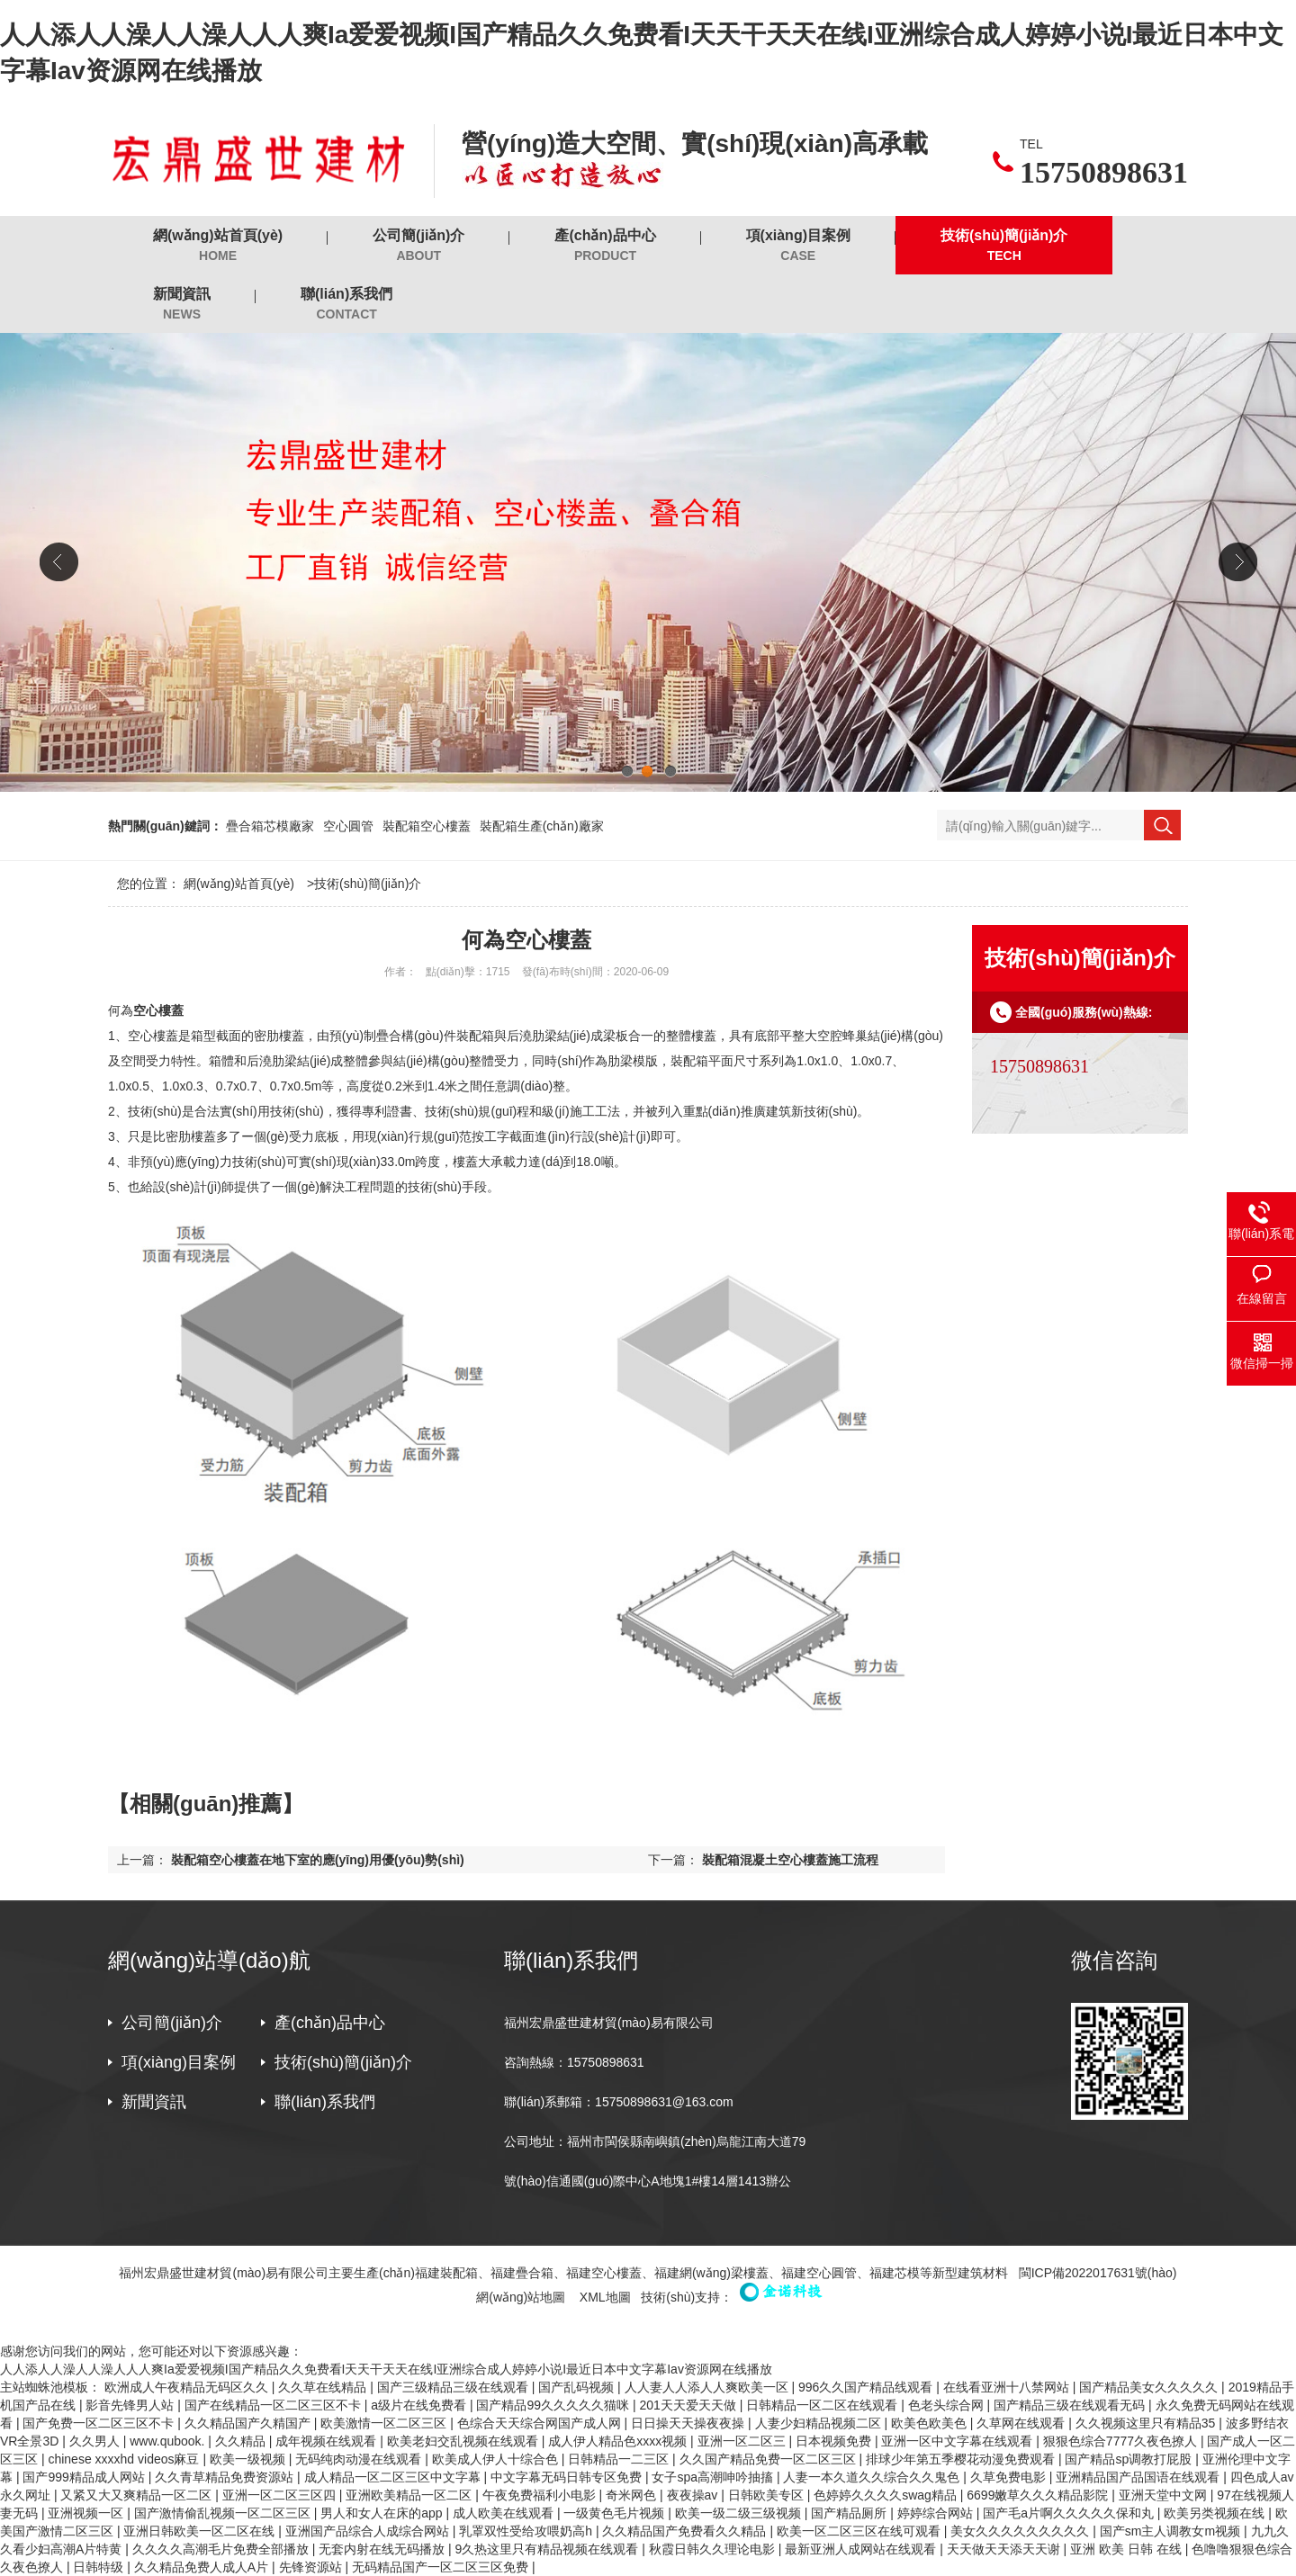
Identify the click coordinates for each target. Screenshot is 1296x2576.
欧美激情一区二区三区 (385, 2423)
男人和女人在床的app (383, 2513)
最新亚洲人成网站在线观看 (862, 2549)
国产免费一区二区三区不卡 (99, 2423)
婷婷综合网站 (936, 2513)
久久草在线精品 (324, 2387)
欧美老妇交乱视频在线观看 (464, 2441)
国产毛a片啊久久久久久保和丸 (1070, 2513)
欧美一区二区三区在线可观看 (860, 2531)
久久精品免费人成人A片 (203, 2567)
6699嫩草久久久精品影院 (1039, 2495)
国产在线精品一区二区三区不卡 (274, 2405)
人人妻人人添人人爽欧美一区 (708, 2387)
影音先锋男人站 (131, 2405)
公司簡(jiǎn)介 (418, 246)
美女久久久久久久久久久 (1021, 2531)
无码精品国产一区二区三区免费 (442, 2567)
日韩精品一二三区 (620, 2459)
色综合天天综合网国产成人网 (541, 2423)
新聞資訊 (182, 304)
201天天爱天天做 (689, 2405)
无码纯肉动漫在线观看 (360, 2459)
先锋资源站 (312, 2567)
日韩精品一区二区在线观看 (823, 2405)
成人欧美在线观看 (505, 2513)
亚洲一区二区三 (743, 2441)
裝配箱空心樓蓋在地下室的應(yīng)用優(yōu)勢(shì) (317, 1860)
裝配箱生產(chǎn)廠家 (542, 826)
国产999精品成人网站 (85, 2477)
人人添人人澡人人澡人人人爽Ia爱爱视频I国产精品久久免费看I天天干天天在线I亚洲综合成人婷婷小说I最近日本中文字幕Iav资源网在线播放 (386, 2369)
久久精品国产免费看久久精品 (686, 2531)
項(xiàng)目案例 (798, 246)
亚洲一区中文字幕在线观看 (958, 2441)
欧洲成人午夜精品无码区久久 (188, 2387)
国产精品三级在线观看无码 (1071, 2405)
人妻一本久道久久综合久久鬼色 (873, 2477)
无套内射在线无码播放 (383, 2549)
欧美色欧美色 (930, 2423)
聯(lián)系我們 (346, 304)
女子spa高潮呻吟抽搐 (714, 2477)
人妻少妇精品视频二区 (820, 2423)
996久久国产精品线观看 (867, 2387)
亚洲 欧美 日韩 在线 (1127, 2549)
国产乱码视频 (577, 2387)
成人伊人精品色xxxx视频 (619, 2441)
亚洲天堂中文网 (1164, 2495)
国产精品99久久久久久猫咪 (554, 2405)
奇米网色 (633, 2495)
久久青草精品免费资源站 (226, 2477)
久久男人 (96, 2441)
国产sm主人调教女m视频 (1172, 2531)
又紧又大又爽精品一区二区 (137, 2495)
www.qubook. (169, 2441)
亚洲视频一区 (87, 2513)
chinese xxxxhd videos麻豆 (125, 2459)
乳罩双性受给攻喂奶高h (527, 2531)
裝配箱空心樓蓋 (426, 826)
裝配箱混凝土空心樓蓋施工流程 (790, 1860)
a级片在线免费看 (420, 2405)
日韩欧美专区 (767, 2495)
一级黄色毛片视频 (615, 2513)
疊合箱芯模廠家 (270, 826)
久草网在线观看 (1022, 2423)
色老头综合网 (947, 2405)
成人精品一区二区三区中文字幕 (394, 2477)
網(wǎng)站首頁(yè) (218, 246)
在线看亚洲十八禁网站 (1008, 2387)
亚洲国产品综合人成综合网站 (369, 2531)
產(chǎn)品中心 (604, 246)
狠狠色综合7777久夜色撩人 (1122, 2441)
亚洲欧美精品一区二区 (410, 2495)
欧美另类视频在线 (1216, 2513)
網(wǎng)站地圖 (520, 2297)
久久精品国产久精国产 (249, 2423)
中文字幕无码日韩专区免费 (567, 2477)
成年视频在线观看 (327, 2441)
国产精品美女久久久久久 (1150, 2387)
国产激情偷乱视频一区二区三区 (224, 2513)
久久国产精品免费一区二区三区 (770, 2459)
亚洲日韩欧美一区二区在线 (200, 2531)
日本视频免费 (835, 2441)
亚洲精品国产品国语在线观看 (1139, 2477)
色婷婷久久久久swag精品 (887, 2495)
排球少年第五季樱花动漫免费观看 (962, 2459)
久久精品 (242, 2441)
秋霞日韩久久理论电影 (713, 2549)
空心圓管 (348, 826)
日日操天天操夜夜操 (689, 2423)
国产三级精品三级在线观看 (454, 2387)
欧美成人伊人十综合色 (497, 2459)
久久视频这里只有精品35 (1147, 2423)
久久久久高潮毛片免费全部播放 (222, 2549)
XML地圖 (605, 2297)
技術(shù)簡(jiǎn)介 (1003, 246)
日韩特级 (100, 2567)
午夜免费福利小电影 (540, 2495)
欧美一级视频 (249, 2459)
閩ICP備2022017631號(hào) (1098, 2273)
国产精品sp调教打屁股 (1130, 2459)
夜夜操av (694, 2495)
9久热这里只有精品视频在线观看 (549, 2549)
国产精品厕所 (850, 2513)
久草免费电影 (1009, 2477)
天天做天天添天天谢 (1005, 2549)
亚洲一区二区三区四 (280, 2495)
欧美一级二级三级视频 (740, 2513)
